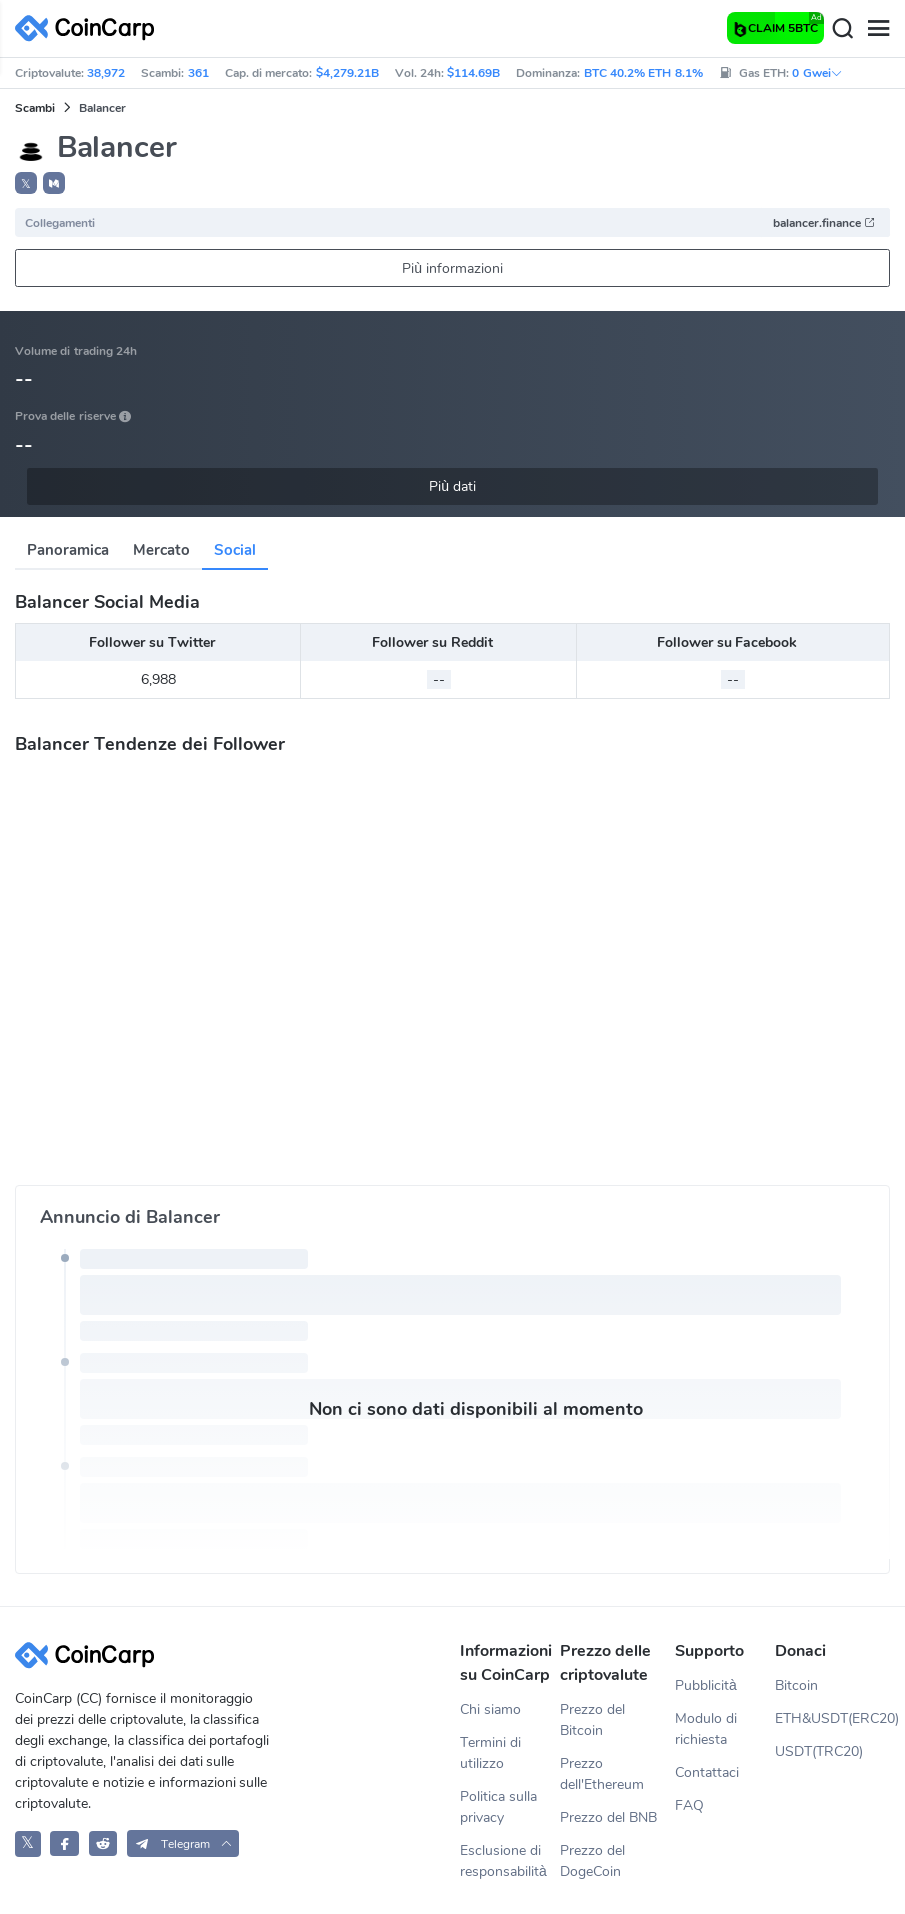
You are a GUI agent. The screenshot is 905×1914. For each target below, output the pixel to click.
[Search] (842, 29)
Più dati (452, 486)
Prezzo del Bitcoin (592, 1720)
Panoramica (68, 550)
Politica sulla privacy (498, 1807)
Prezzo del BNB (608, 1817)
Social (235, 550)
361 (198, 73)
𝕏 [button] (26, 184)
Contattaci (707, 1772)
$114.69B (473, 73)
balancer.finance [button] (824, 223)
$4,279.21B (347, 73)
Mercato (161, 550)
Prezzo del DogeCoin (592, 1861)
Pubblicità (706, 1685)
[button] (54, 183)
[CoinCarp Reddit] (103, 1843)
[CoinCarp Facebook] (64, 1843)
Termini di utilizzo (490, 1753)
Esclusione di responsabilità (503, 1861)
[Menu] (878, 29)
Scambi (35, 108)
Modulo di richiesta (706, 1729)
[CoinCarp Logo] (90, 28)
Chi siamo (490, 1709)
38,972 (106, 73)
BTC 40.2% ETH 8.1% (643, 73)
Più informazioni (452, 268)
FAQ (689, 1805)
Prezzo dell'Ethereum (602, 1774)
